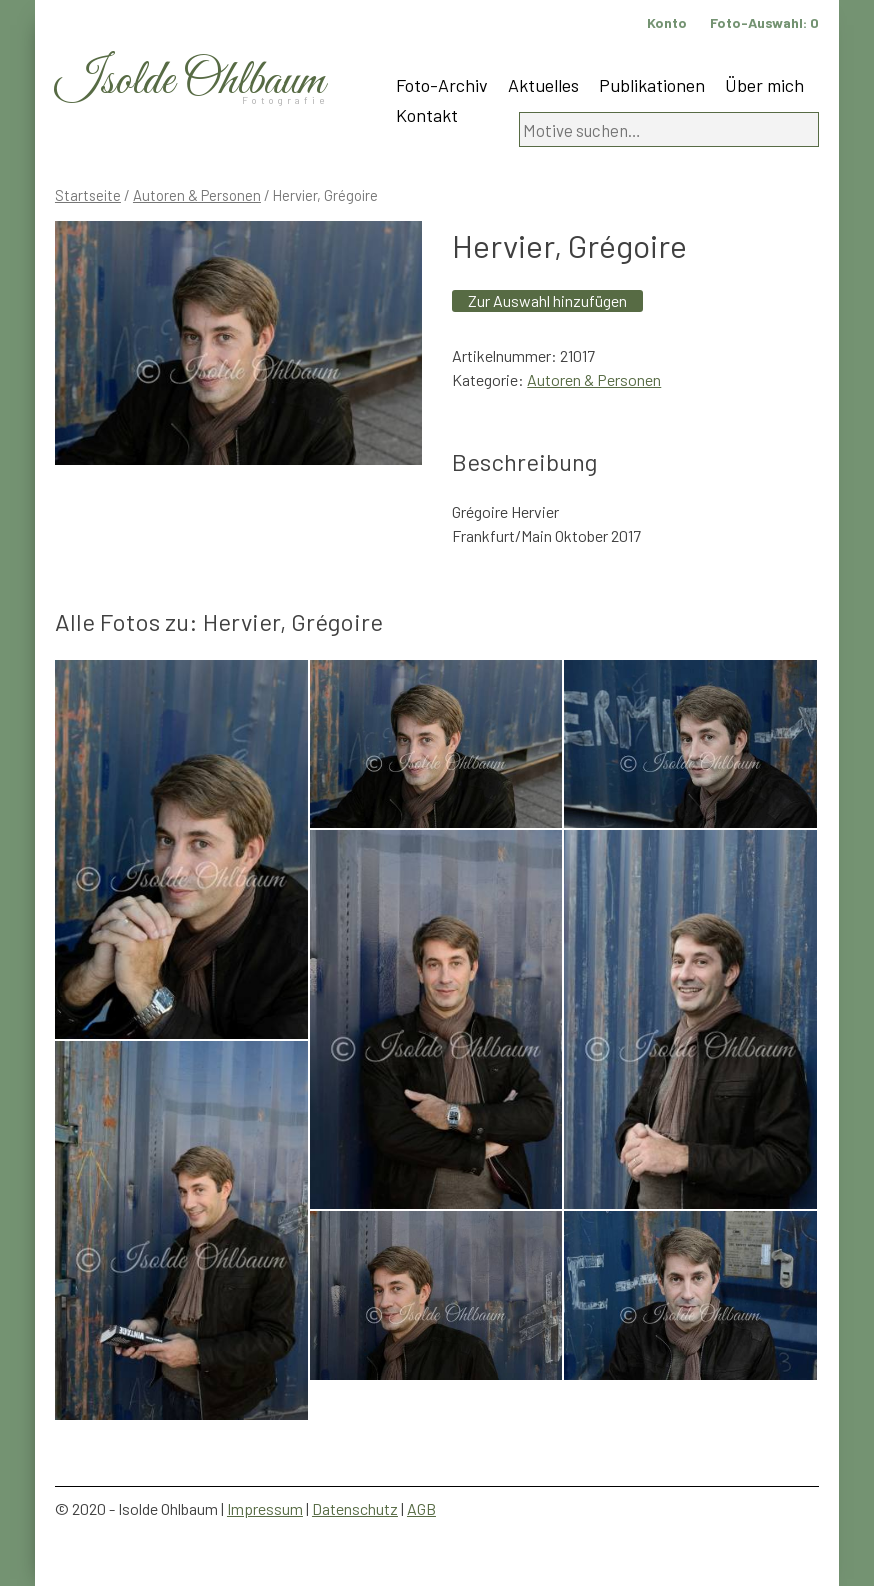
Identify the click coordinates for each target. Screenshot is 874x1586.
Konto (667, 22)
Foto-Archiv (442, 85)
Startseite (88, 195)
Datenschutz (355, 1508)
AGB (421, 1508)
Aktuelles (543, 85)
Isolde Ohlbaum (190, 81)
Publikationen (652, 85)
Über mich (764, 85)
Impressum (265, 1508)
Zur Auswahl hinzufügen (547, 300)
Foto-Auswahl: (764, 22)
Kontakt (427, 115)
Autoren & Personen (197, 195)
